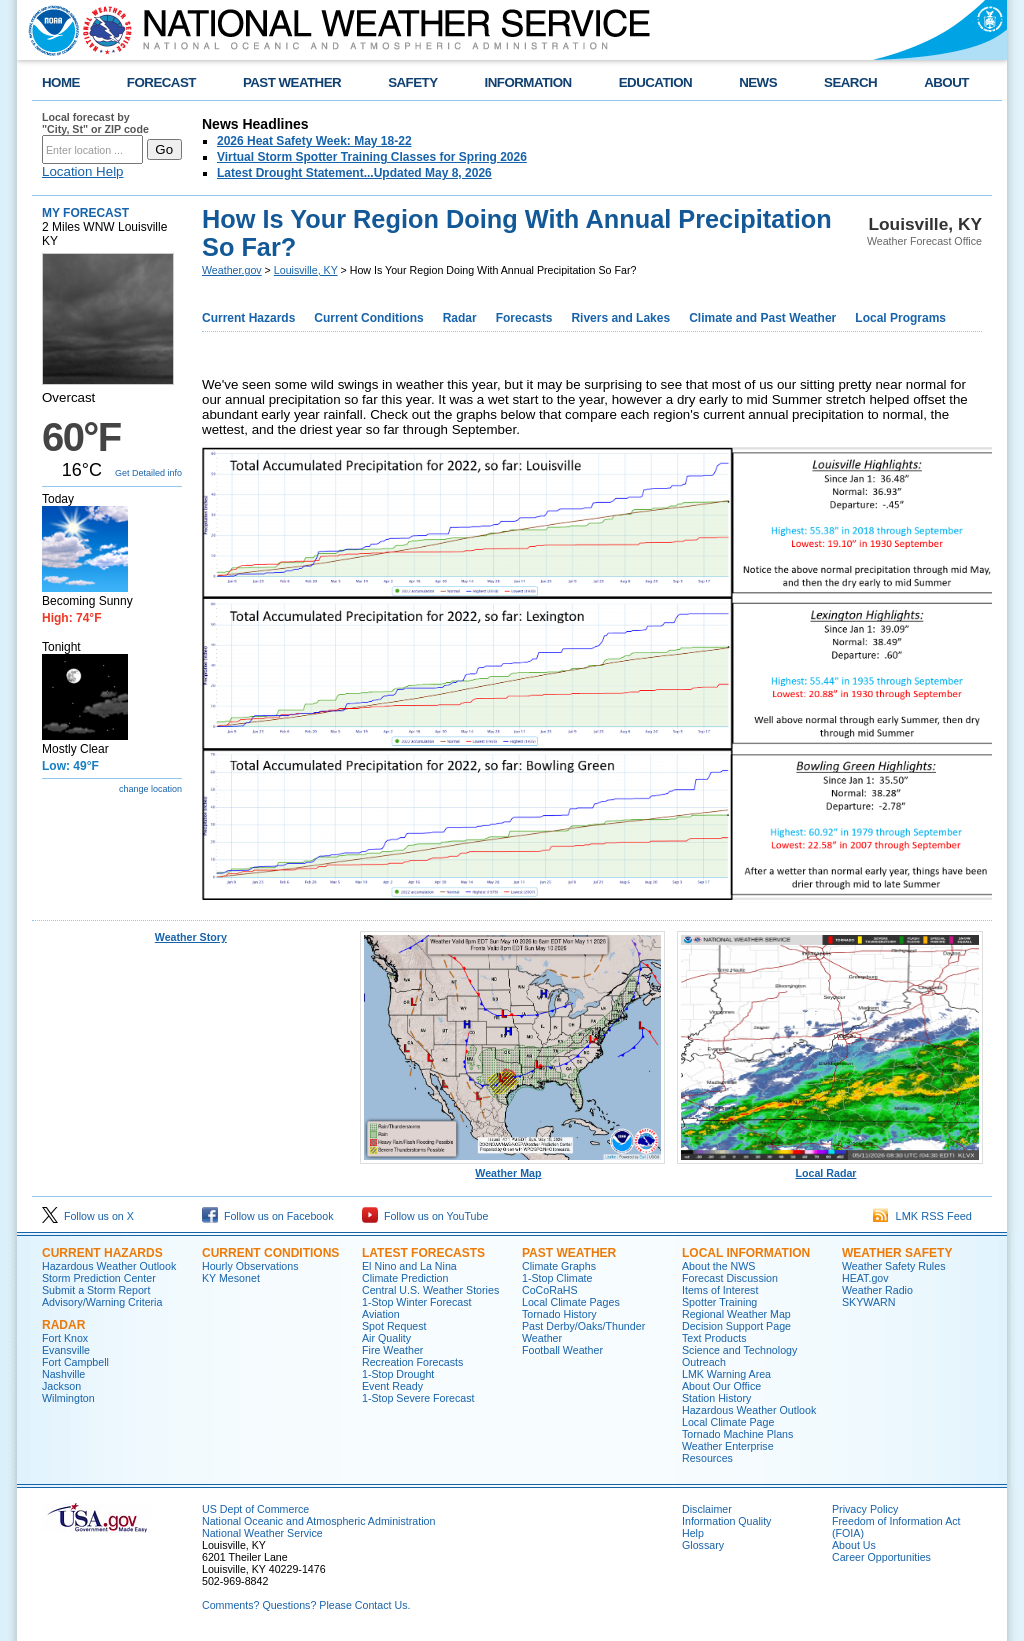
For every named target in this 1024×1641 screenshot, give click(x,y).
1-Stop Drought (398, 1374)
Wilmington (68, 1398)
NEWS (758, 82)
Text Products (714, 1338)
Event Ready (392, 1386)
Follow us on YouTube (425, 1216)
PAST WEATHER (292, 82)
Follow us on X (88, 1216)
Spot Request (394, 1326)
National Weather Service (262, 1533)
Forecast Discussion (730, 1278)
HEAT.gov (865, 1278)
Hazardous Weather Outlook (109, 1266)
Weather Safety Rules (893, 1266)
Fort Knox (65, 1338)
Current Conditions (368, 318)
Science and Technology (739, 1350)
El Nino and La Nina (409, 1266)
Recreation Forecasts (412, 1362)
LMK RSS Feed (922, 1216)
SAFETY (412, 82)
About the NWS (718, 1266)
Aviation (381, 1314)
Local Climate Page (728, 1422)
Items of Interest (720, 1290)
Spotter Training (719, 1302)
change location (150, 789)
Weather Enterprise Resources (728, 1452)
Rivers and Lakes (620, 318)
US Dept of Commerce (255, 1509)
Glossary (703, 1545)
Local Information (746, 1253)
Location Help (83, 171)
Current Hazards (248, 318)
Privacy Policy (865, 1509)
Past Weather (569, 1253)
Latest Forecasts (423, 1253)
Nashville (63, 1374)
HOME (61, 82)
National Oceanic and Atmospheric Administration (318, 1521)
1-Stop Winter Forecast (417, 1302)
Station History (716, 1398)
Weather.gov (232, 270)
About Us (854, 1545)
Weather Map (513, 1168)
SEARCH (850, 82)
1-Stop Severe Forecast (418, 1398)
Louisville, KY (306, 270)
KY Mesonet (231, 1278)
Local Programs (900, 318)
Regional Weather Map (736, 1314)
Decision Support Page (736, 1326)
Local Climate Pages (571, 1302)
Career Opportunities (881, 1557)
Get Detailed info (148, 473)
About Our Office (721, 1386)
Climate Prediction (405, 1278)
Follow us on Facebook (268, 1216)
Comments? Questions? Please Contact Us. (306, 1605)
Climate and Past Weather (762, 318)
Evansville (66, 1350)
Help (693, 1533)
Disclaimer (707, 1509)
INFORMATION (528, 82)
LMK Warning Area (726, 1374)
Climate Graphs (559, 1266)
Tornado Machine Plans (737, 1434)
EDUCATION (655, 82)
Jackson (61, 1386)
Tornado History (559, 1314)
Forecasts (524, 318)
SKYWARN (868, 1302)
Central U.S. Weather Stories (430, 1290)
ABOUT (946, 82)
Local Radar (830, 1168)
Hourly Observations (250, 1266)
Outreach (704, 1362)
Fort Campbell (75, 1362)
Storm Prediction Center (99, 1278)
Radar (460, 318)
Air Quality (386, 1338)
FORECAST (161, 82)
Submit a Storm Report (96, 1290)
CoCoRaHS (550, 1290)
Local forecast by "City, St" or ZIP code (95, 123)
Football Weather (562, 1350)
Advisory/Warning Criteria (102, 1302)
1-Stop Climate (557, 1278)
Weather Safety (897, 1253)
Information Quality (726, 1521)
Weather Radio (877, 1290)
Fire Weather (392, 1350)
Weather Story (191, 937)
